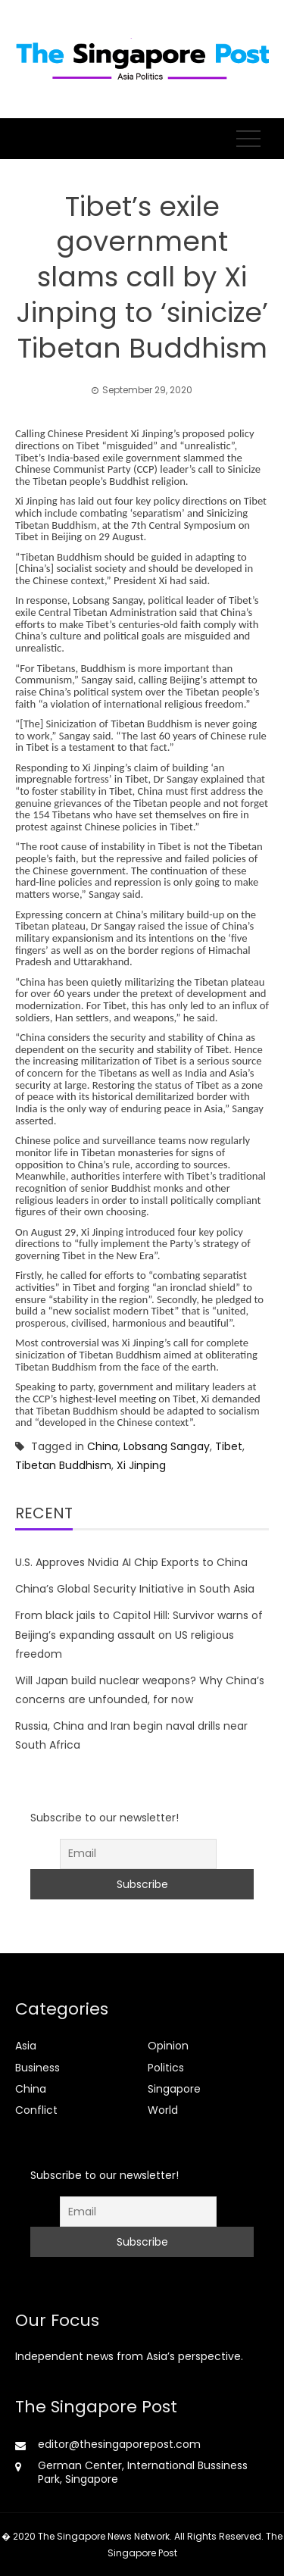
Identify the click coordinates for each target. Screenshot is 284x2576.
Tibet (228, 1446)
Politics (166, 2067)
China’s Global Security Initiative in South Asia (134, 1588)
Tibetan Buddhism (63, 1465)
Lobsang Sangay (166, 1446)
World (163, 2110)
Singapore (174, 2089)
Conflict (36, 2110)
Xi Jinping (141, 1465)
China (102, 1446)
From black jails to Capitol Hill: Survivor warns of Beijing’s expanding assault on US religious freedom (139, 1634)
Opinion (168, 2045)
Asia (25, 2045)
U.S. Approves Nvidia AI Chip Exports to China (131, 1562)
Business (37, 2067)
